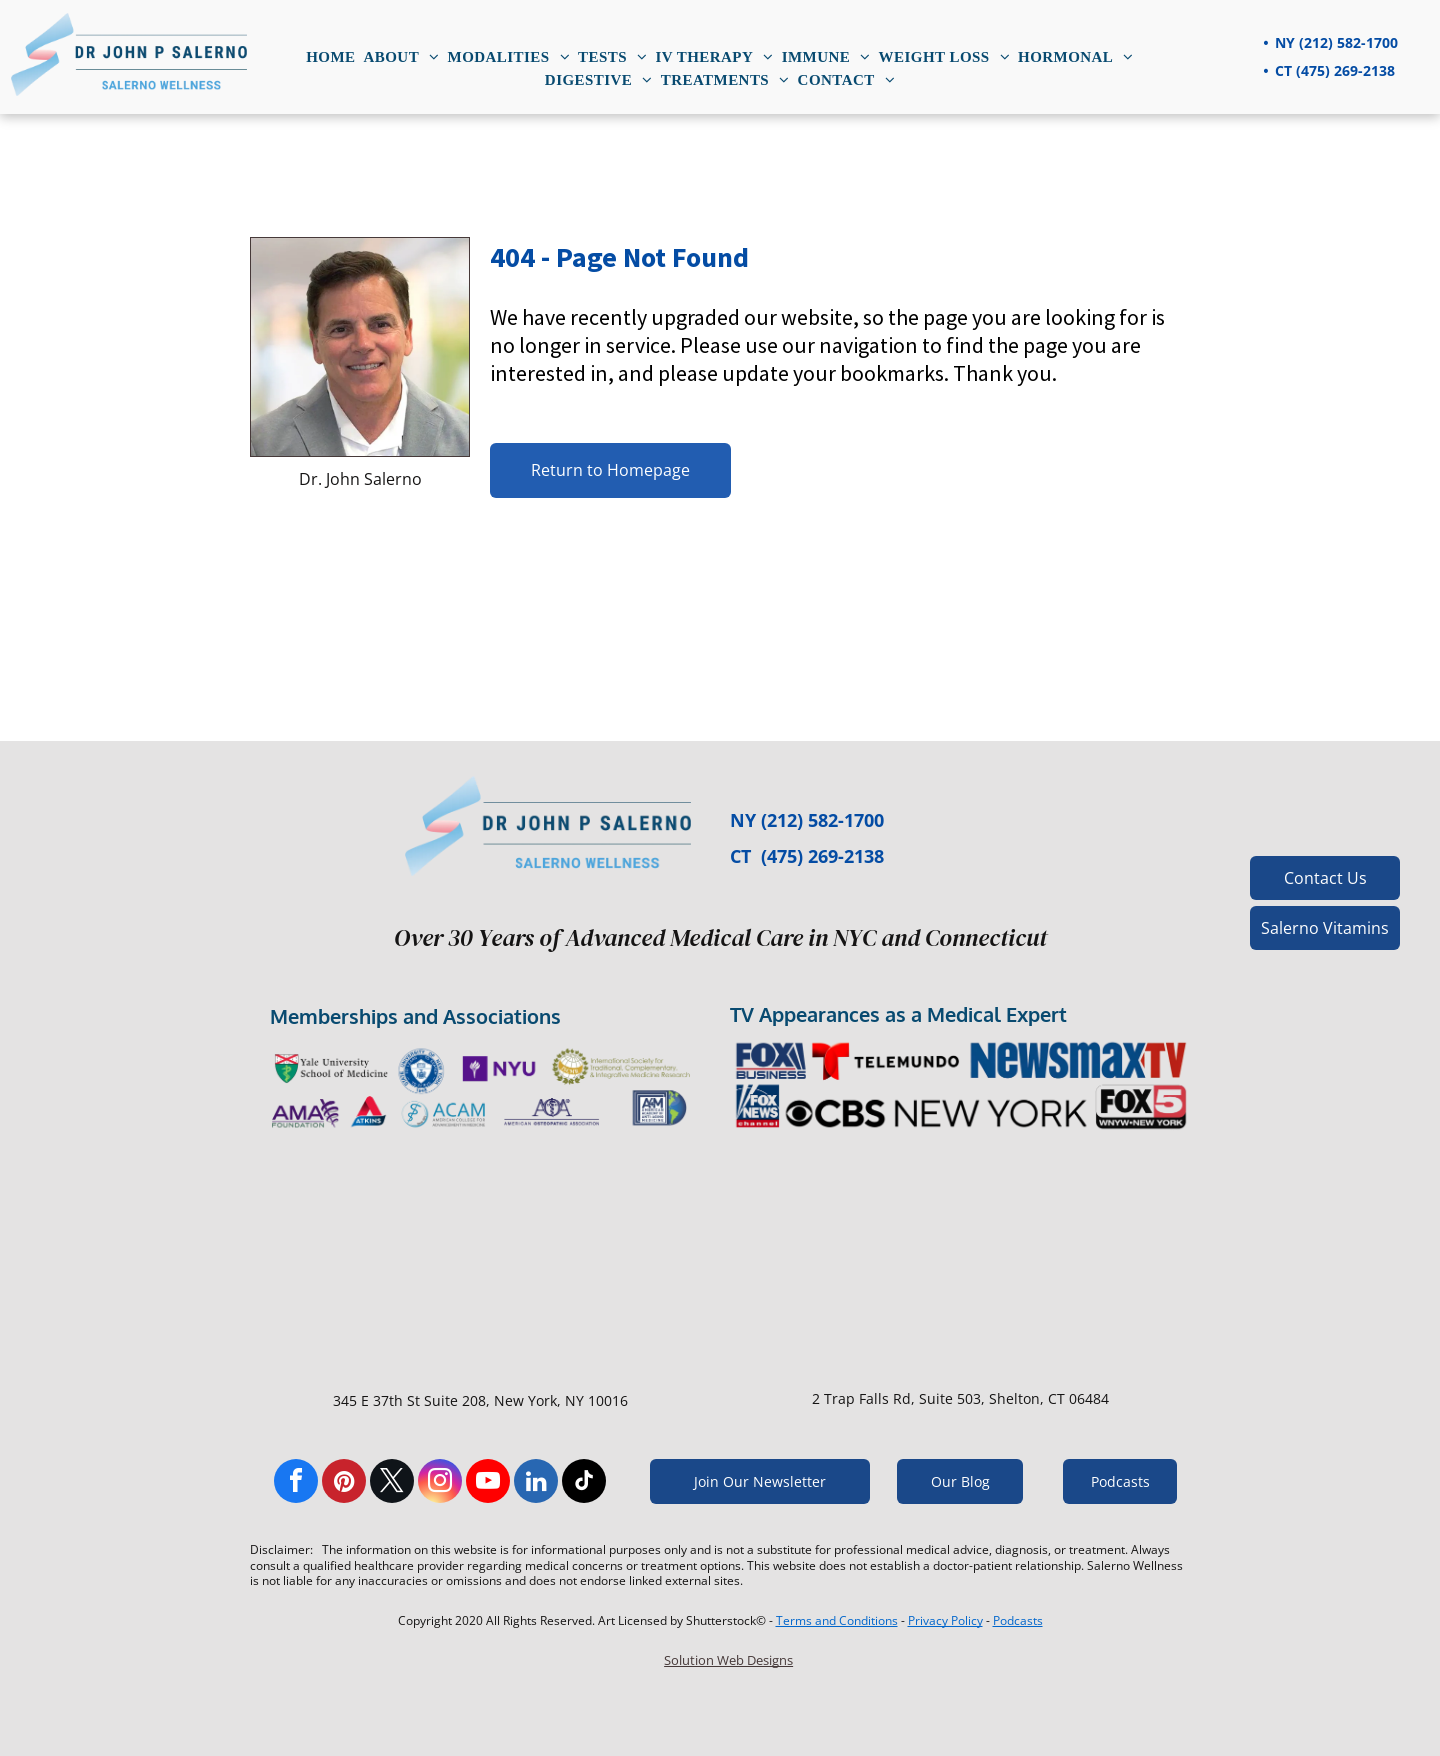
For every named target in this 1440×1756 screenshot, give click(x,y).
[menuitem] (330, 57)
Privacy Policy (945, 1620)
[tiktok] (584, 1483)
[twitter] (392, 1483)
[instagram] (440, 1483)
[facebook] (296, 1483)
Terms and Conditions (837, 1620)
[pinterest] (344, 1483)
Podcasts (1018, 1620)
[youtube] (488, 1483)
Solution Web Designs (728, 1660)
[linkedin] (536, 1483)
